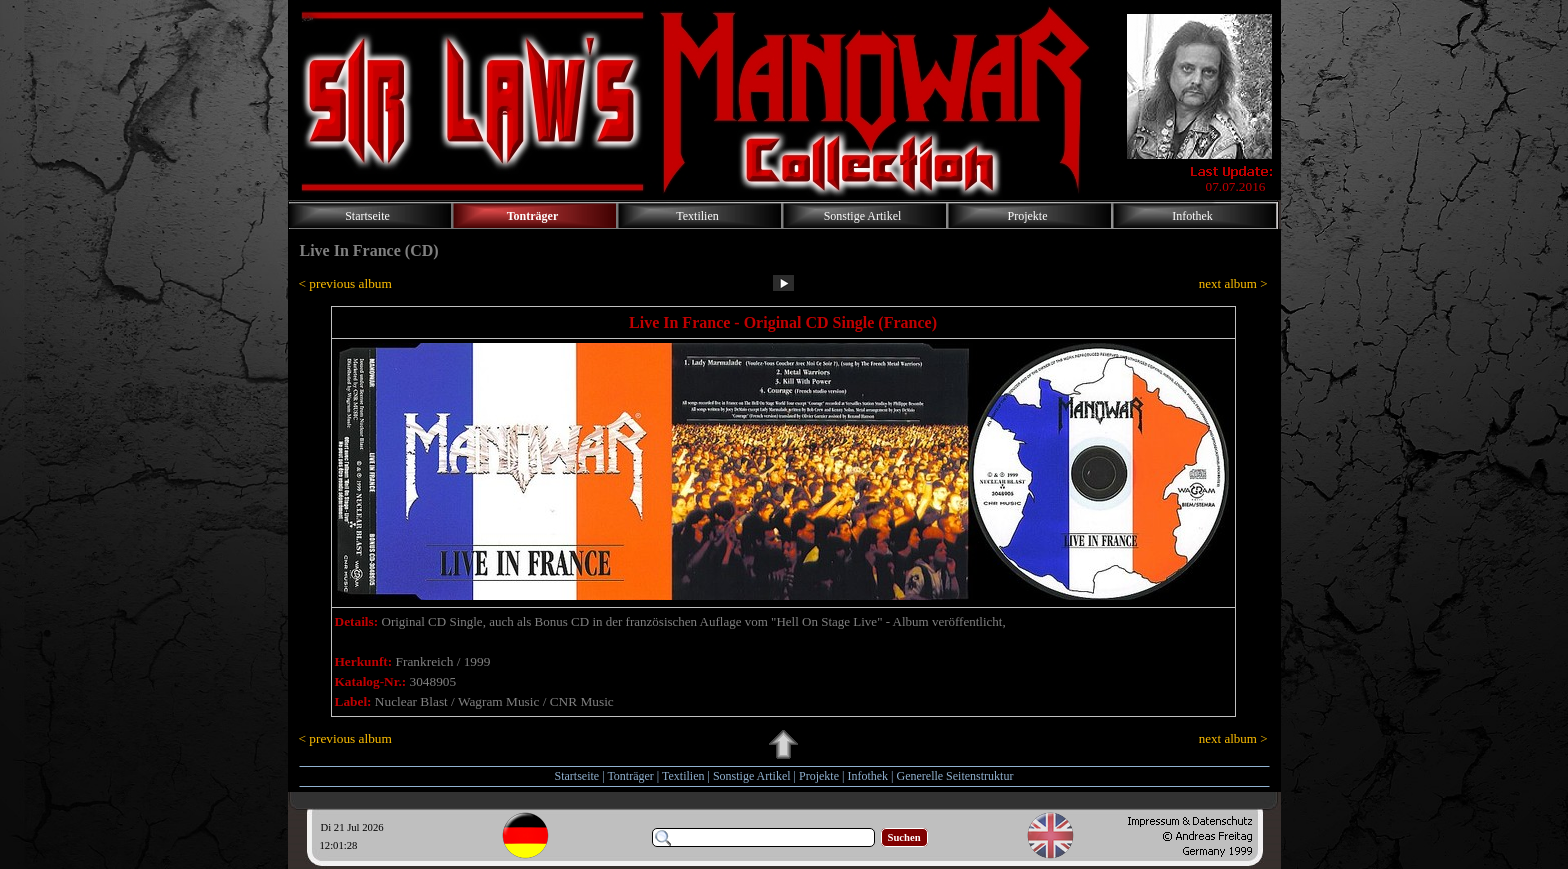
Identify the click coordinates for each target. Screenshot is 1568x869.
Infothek (867, 776)
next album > (1233, 283)
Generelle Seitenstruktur (954, 776)
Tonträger (630, 776)
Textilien (683, 776)
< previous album (345, 283)
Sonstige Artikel (752, 776)
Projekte (819, 776)
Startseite (577, 776)
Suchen (904, 837)
